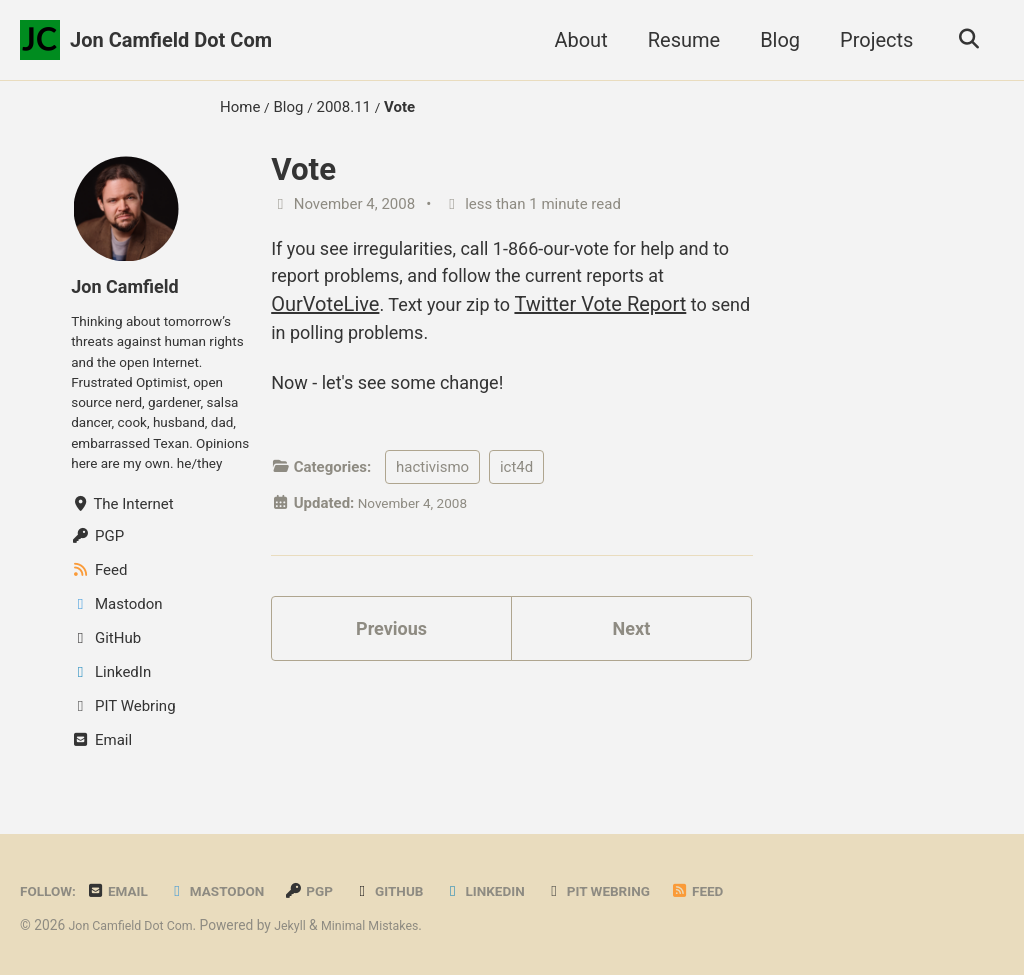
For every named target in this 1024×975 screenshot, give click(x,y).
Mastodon (231, 955)
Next (631, 649)
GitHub (414, 955)
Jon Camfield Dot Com (171, 40)
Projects (870, 40)
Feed (743, 955)
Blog (774, 40)
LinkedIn (516, 955)
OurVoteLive (348, 310)
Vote (303, 169)
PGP (330, 955)
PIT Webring (637, 955)
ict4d (516, 484)
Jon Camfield (130, 286)
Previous (391, 649)
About (574, 40)
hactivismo (432, 484)
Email (125, 955)
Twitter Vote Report (637, 310)
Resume (677, 40)
